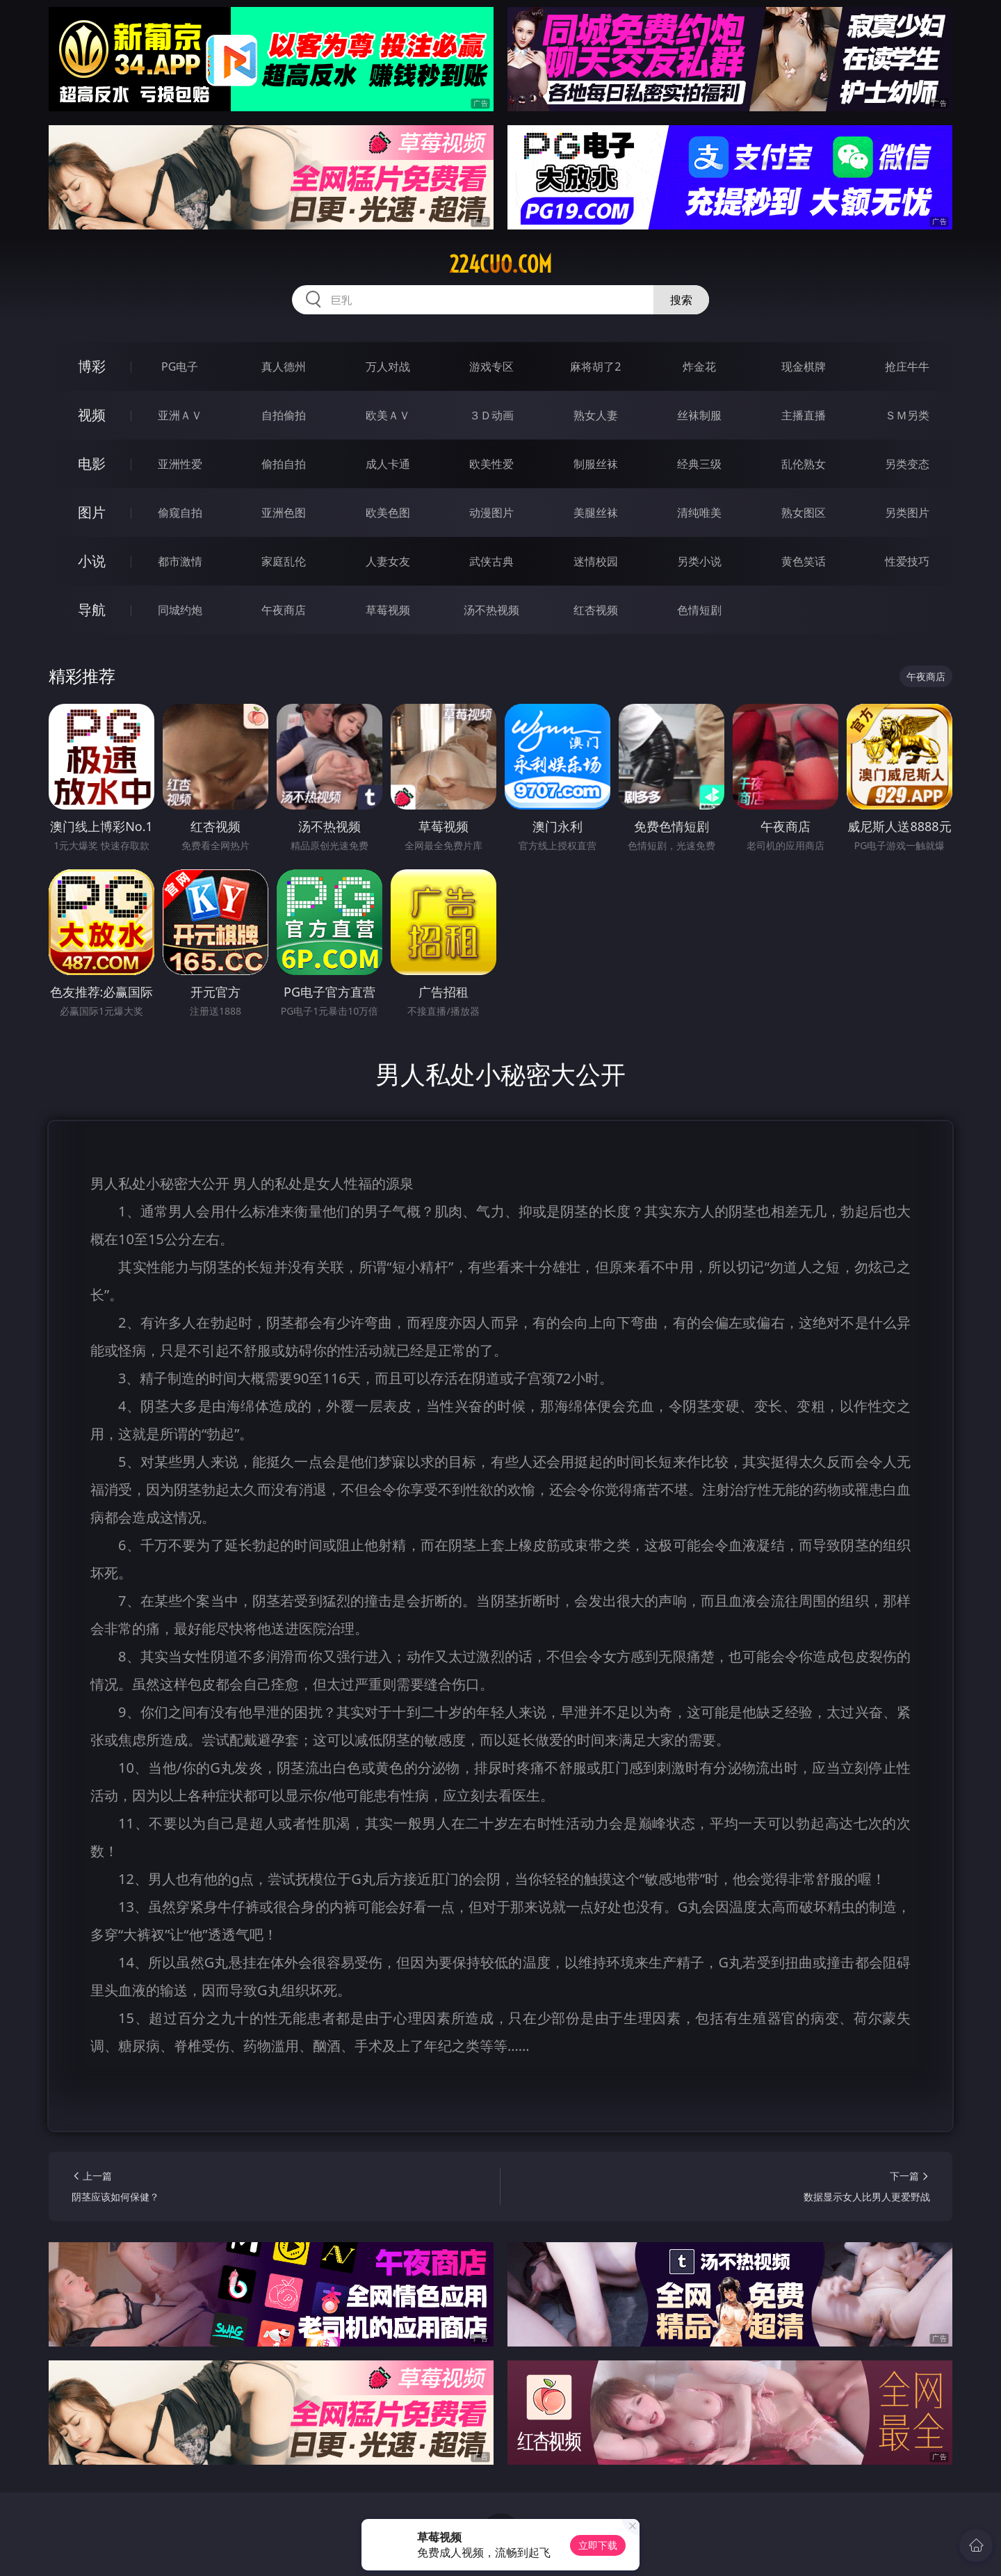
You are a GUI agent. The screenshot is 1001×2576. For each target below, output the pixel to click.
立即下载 (597, 2545)
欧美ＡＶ (388, 415)
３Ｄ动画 (491, 415)
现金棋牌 (803, 366)
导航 (92, 609)
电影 (92, 463)
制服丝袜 (595, 464)
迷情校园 (595, 561)
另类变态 (907, 464)
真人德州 (283, 366)
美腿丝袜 (595, 512)
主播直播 (803, 415)
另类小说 (699, 561)
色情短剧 (699, 610)
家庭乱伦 (283, 561)
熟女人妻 (595, 415)
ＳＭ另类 (907, 415)
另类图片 (907, 512)
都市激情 (180, 561)
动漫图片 (491, 512)
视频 (92, 414)
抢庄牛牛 (907, 366)
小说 (92, 561)
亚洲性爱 (180, 464)
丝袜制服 (699, 415)
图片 (92, 512)
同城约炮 (180, 610)
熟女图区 (803, 512)
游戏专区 (491, 366)
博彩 (92, 366)
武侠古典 (491, 561)
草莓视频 (388, 610)
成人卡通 (388, 464)
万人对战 (388, 366)
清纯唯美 (699, 512)
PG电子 (179, 366)
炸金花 (699, 366)
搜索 (681, 299)
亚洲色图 (283, 512)
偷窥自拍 (180, 512)
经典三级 (699, 464)
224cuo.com (500, 264)
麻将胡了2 (595, 366)
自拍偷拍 (283, 415)
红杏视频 (595, 610)
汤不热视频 (491, 610)
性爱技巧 (907, 561)
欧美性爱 (491, 464)
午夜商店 (283, 610)
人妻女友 (388, 561)
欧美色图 (388, 512)
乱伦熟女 (803, 464)
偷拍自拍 (283, 464)
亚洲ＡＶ (180, 415)
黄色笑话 (803, 561)
